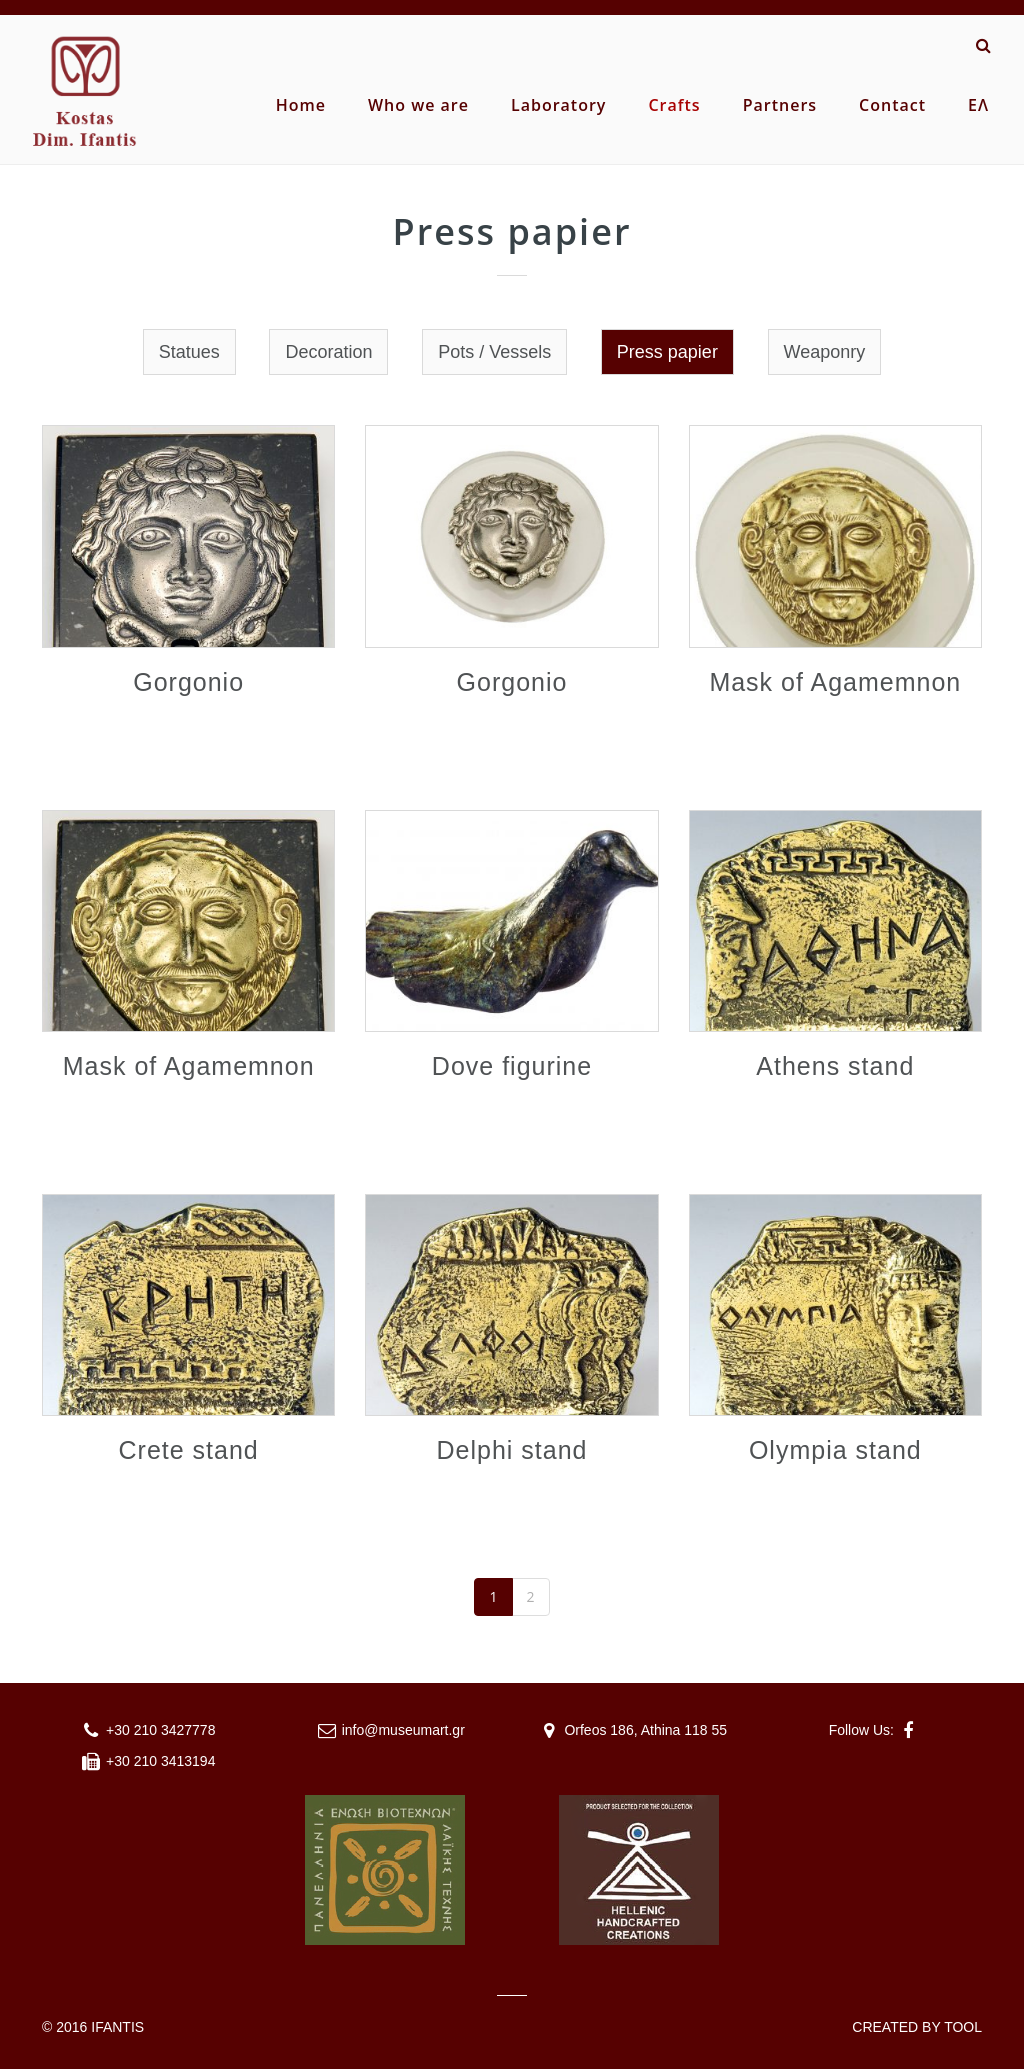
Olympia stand (835, 1450)
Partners (780, 105)
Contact (892, 105)
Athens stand (835, 1066)
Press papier (667, 352)
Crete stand (189, 1450)
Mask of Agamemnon (835, 682)
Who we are (418, 105)
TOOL (963, 2027)
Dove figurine (512, 1066)
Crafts (674, 105)
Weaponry (825, 352)
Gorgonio (188, 682)
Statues (189, 352)
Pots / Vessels (494, 352)
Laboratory (558, 105)
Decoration (328, 352)
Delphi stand (512, 1450)
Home (301, 105)
